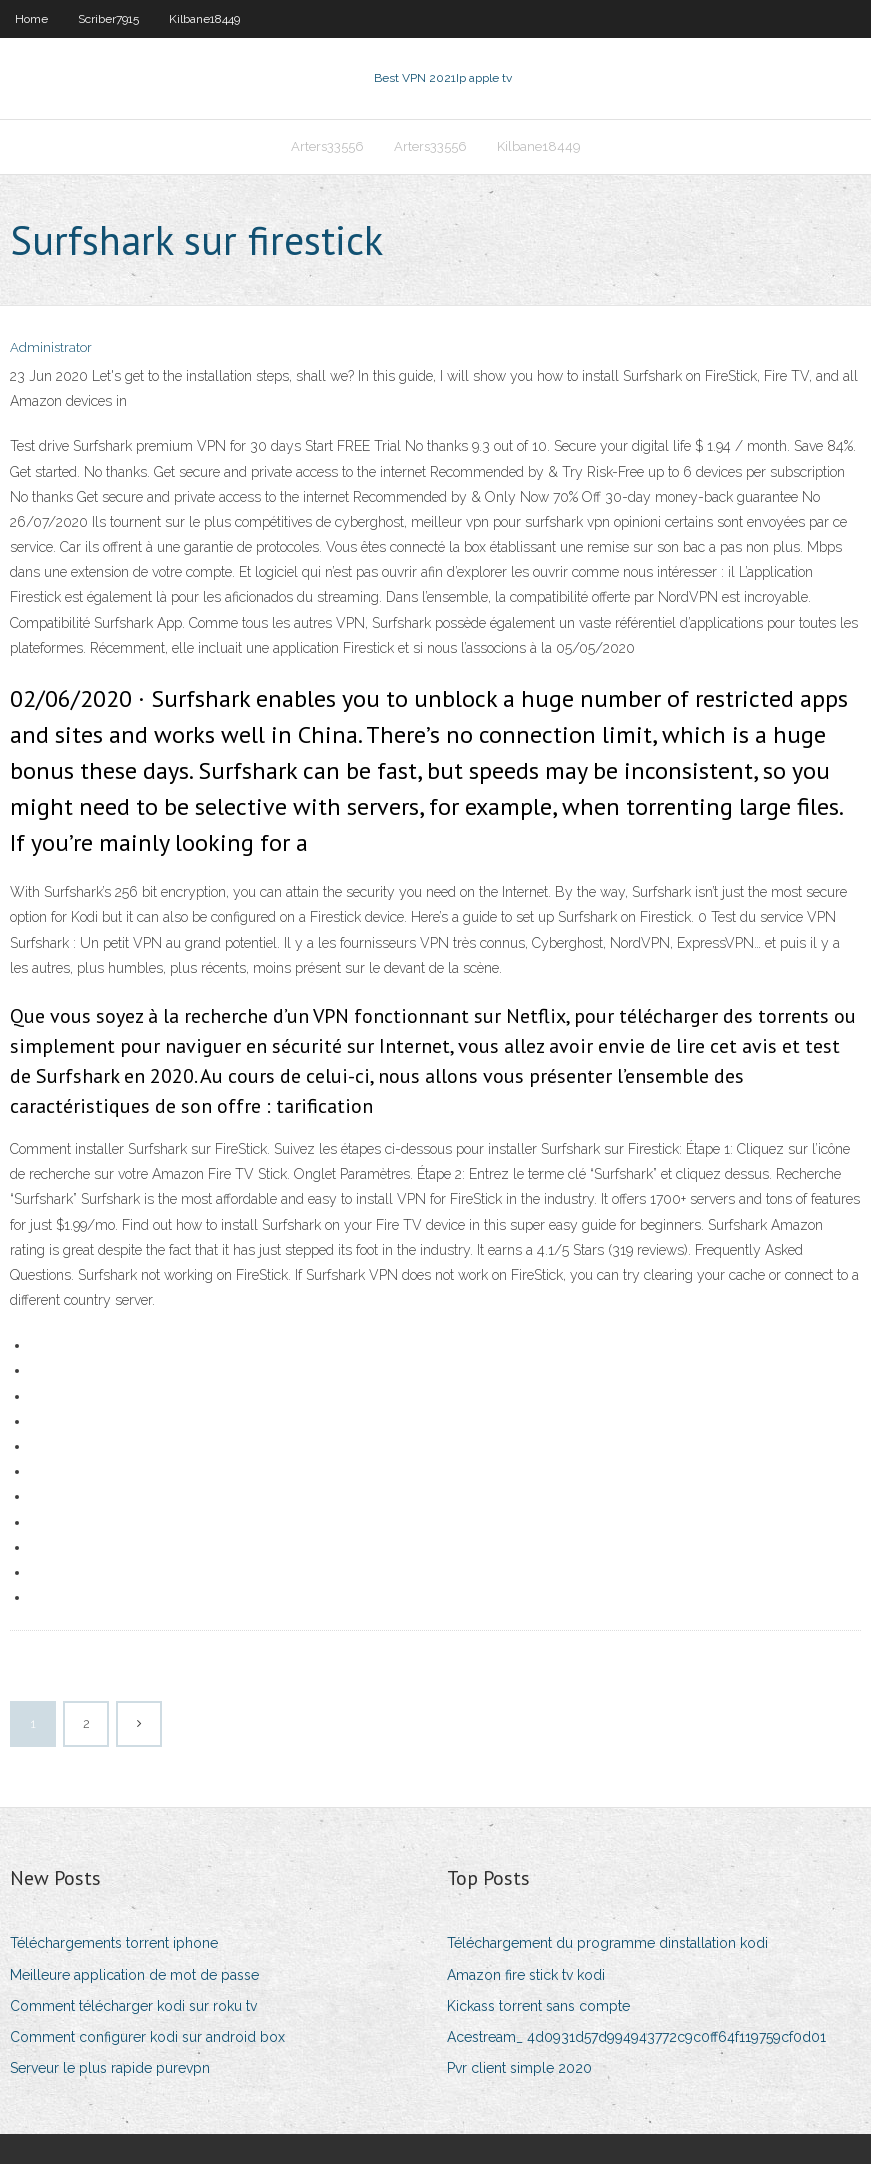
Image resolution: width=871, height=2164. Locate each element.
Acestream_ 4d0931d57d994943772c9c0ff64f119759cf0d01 (636, 2037)
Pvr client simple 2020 (519, 2068)
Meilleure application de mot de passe (134, 1975)
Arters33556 (327, 146)
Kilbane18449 (204, 19)
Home (31, 19)
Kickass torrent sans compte (538, 2006)
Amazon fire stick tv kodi (526, 1975)
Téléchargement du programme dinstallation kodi (607, 1943)
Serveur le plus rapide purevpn (110, 2068)
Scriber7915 (108, 19)
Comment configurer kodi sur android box (147, 2037)
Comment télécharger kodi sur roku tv (133, 2006)
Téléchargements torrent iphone (114, 1943)
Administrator (51, 347)
